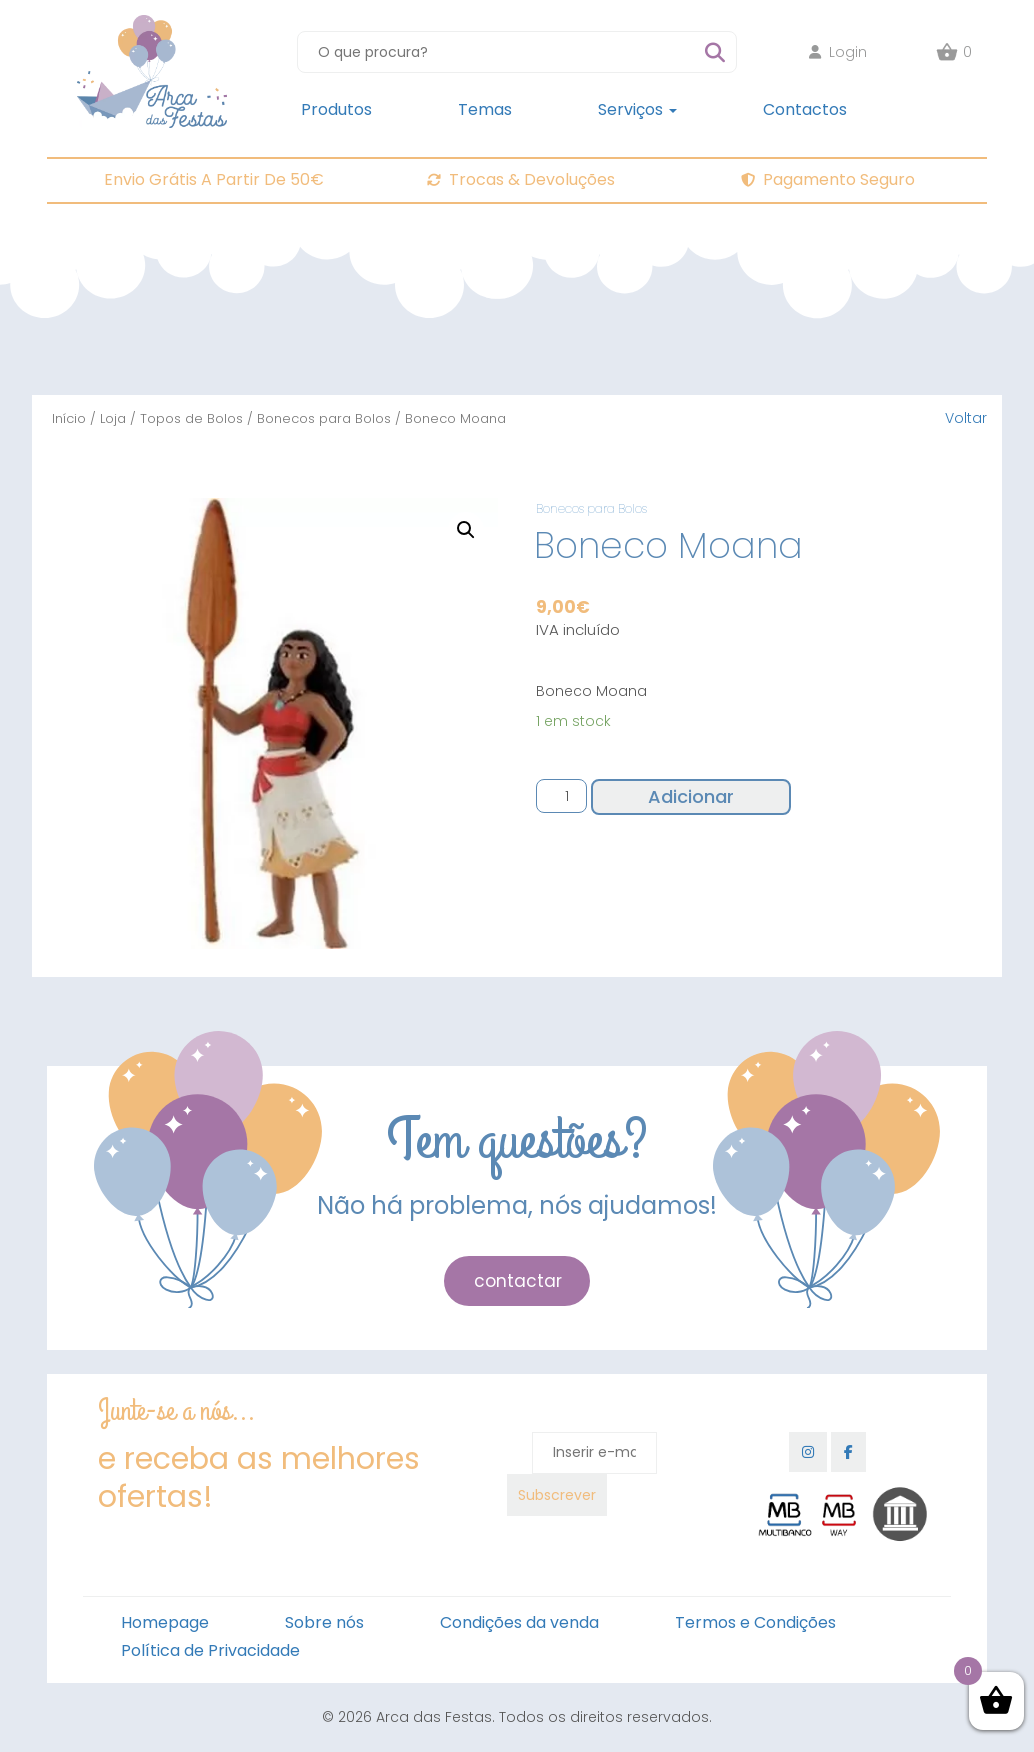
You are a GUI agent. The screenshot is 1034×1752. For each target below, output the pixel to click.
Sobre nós (324, 1622)
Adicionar (691, 796)
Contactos (805, 109)
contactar (518, 1281)
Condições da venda (519, 1622)
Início (69, 418)
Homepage (165, 1622)
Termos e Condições (755, 1622)
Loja (113, 418)
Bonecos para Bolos (324, 418)
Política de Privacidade (210, 1650)
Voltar (966, 418)
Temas (485, 109)
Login (838, 52)
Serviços (637, 109)
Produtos (336, 109)
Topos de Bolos (191, 418)
